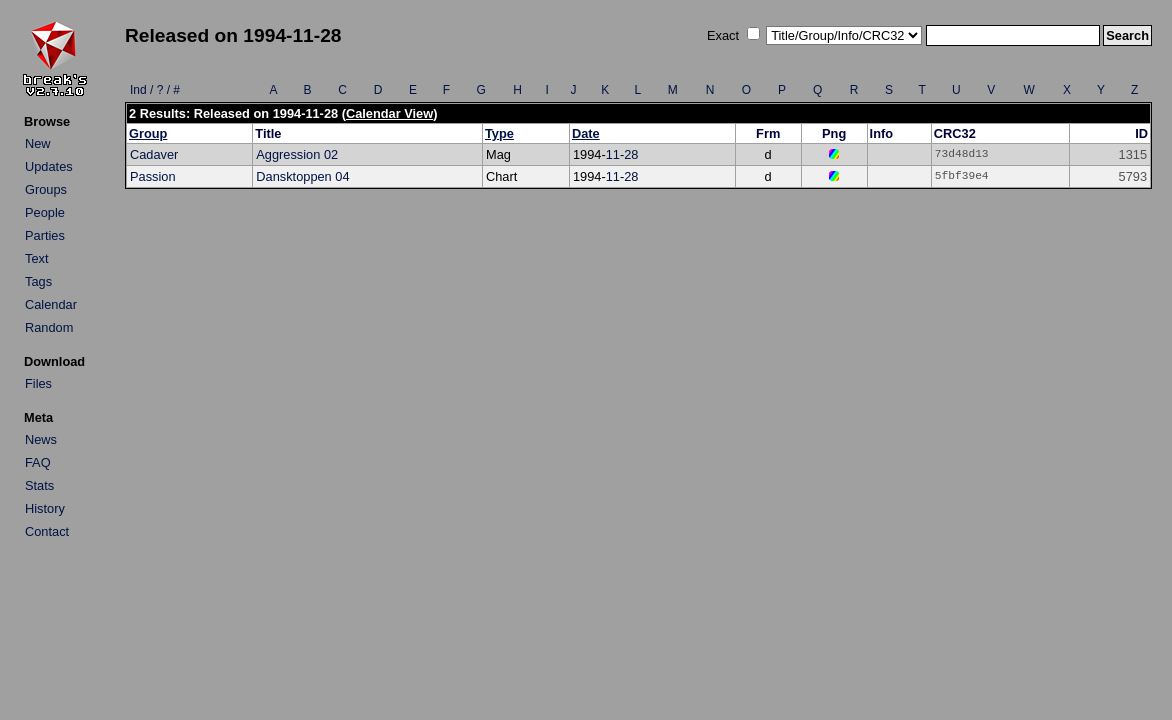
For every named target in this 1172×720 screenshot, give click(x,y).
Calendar (51, 304)
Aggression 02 (297, 154)
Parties (45, 235)
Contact (47, 531)
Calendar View (389, 113)
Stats (39, 485)
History (45, 508)
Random (49, 327)
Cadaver (154, 154)
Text (36, 258)
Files (38, 383)
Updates (49, 166)
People (45, 212)
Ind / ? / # (155, 90)
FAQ (38, 462)
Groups (46, 189)
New (38, 143)
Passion (153, 176)
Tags (38, 281)
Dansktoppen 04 (302, 176)
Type (499, 133)
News (41, 439)
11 (613, 154)
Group (148, 133)
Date (586, 133)
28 (631, 154)
